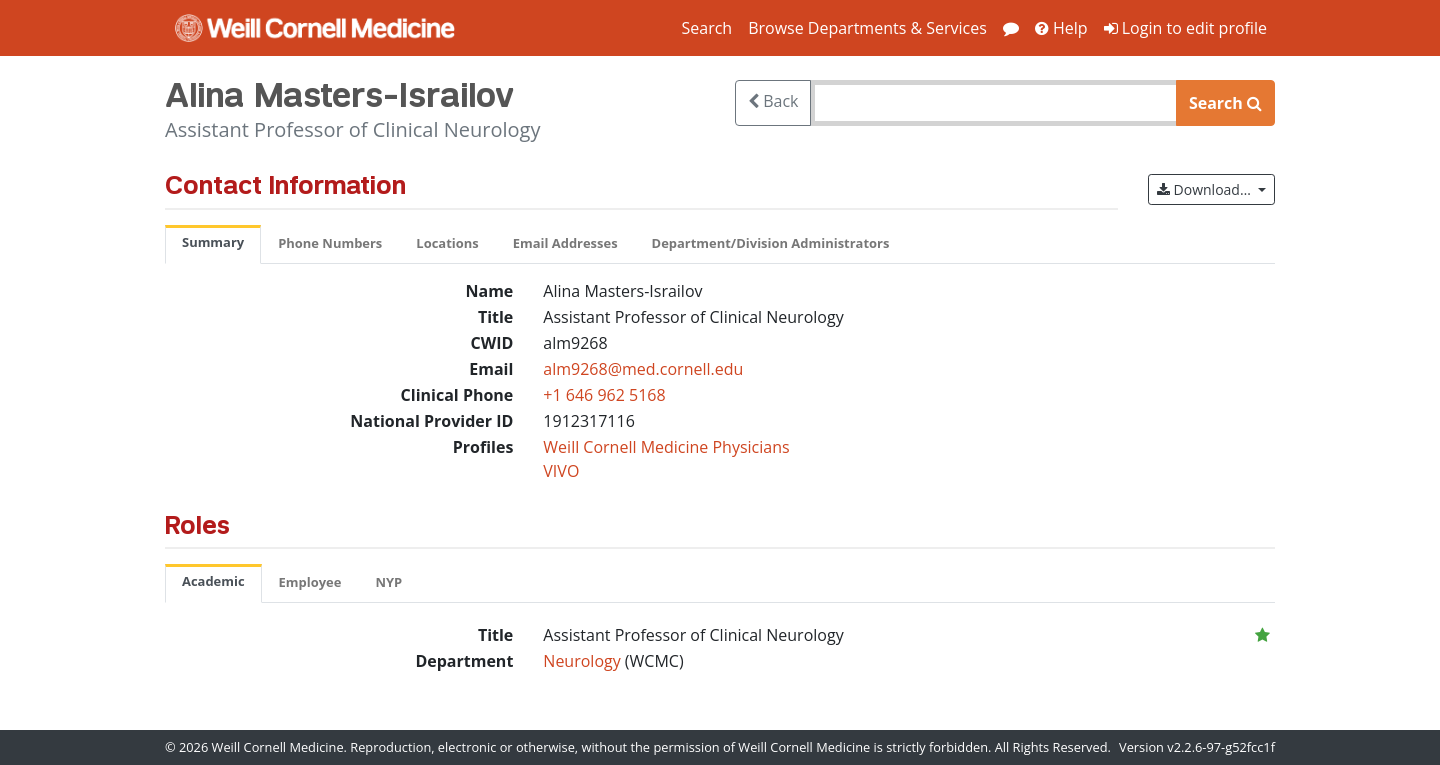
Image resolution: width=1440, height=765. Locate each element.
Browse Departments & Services (867, 28)
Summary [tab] (213, 242)
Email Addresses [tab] (565, 243)
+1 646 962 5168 (604, 395)
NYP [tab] (388, 582)
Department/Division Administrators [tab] (771, 243)
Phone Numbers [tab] (330, 243)
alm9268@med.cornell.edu (643, 369)
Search (706, 28)
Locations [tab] (447, 243)
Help (1061, 28)
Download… (1216, 188)
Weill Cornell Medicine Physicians (666, 447)
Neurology (584, 661)
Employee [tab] (310, 582)
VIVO (561, 471)
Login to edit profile (1185, 28)
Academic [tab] (213, 581)
